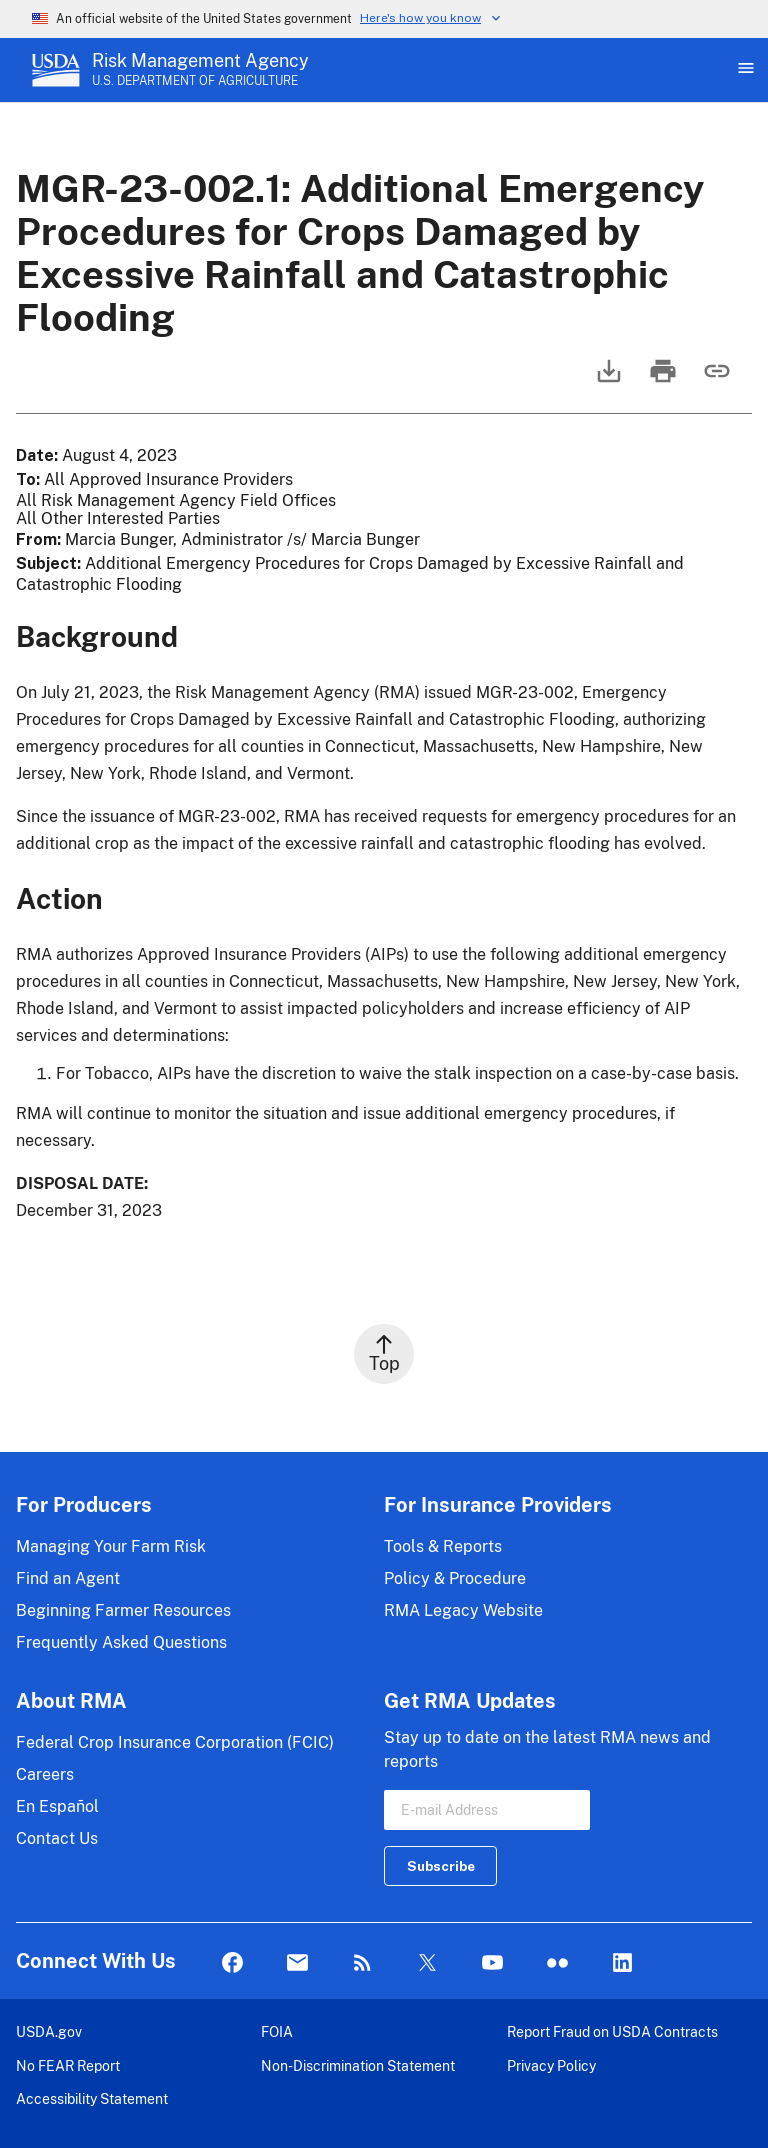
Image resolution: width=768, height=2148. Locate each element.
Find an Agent (68, 1578)
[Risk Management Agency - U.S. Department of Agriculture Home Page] (200, 70)
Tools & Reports (443, 1546)
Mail (297, 1963)
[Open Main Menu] (744, 70)
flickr (557, 1963)
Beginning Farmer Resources (123, 1610)
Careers (45, 1774)
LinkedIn (622, 1963)
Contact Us (57, 1838)
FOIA (277, 2031)
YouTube (492, 1963)
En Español (57, 1806)
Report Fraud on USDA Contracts (612, 2031)
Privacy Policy (551, 2065)
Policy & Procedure (455, 1578)
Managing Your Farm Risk (111, 1546)
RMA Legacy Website (463, 1610)
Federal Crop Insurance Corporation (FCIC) (175, 1742)
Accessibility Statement (92, 2098)
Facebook (232, 1963)
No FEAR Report (68, 2065)
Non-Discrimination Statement (358, 2065)
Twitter (427, 1963)
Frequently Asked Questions (121, 1642)
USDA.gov (49, 2031)
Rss (362, 1963)
